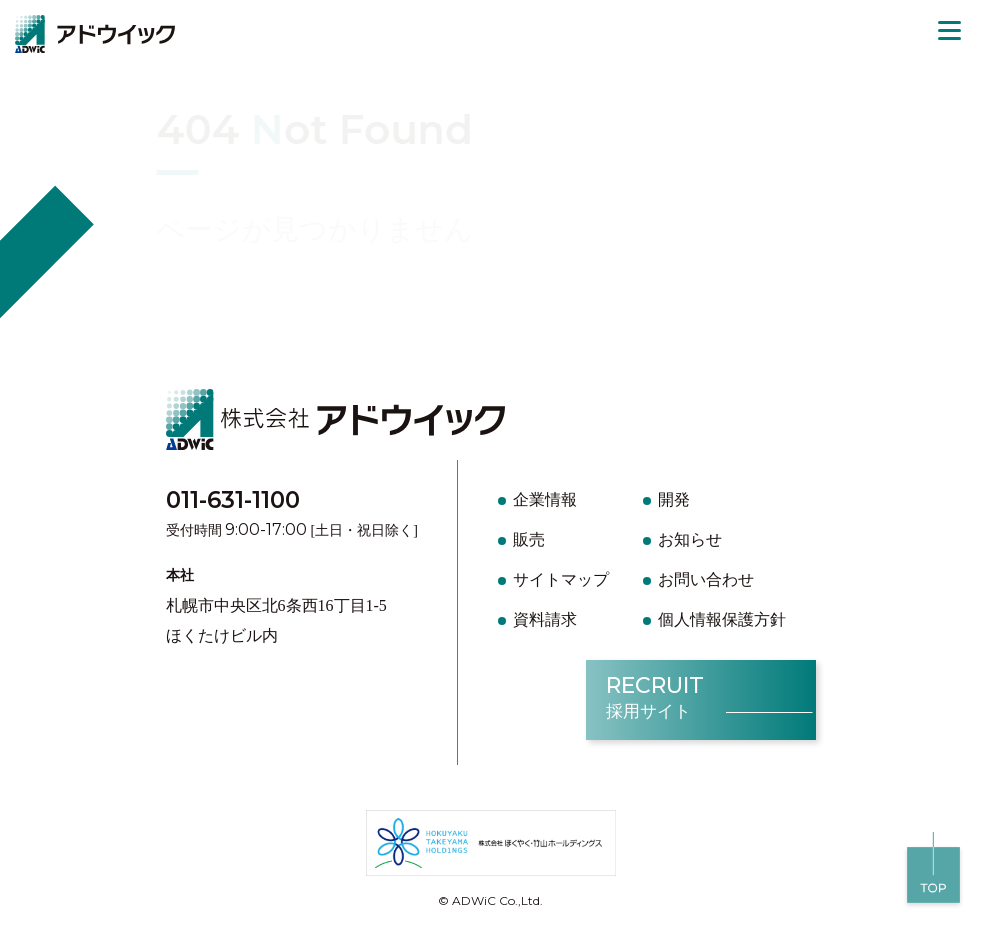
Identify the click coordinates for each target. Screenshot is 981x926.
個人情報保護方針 (722, 619)
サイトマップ (561, 579)
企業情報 (545, 499)
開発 (674, 499)
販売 (529, 539)
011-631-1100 (233, 500)
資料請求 (545, 619)
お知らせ (690, 539)
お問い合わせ (706, 579)
